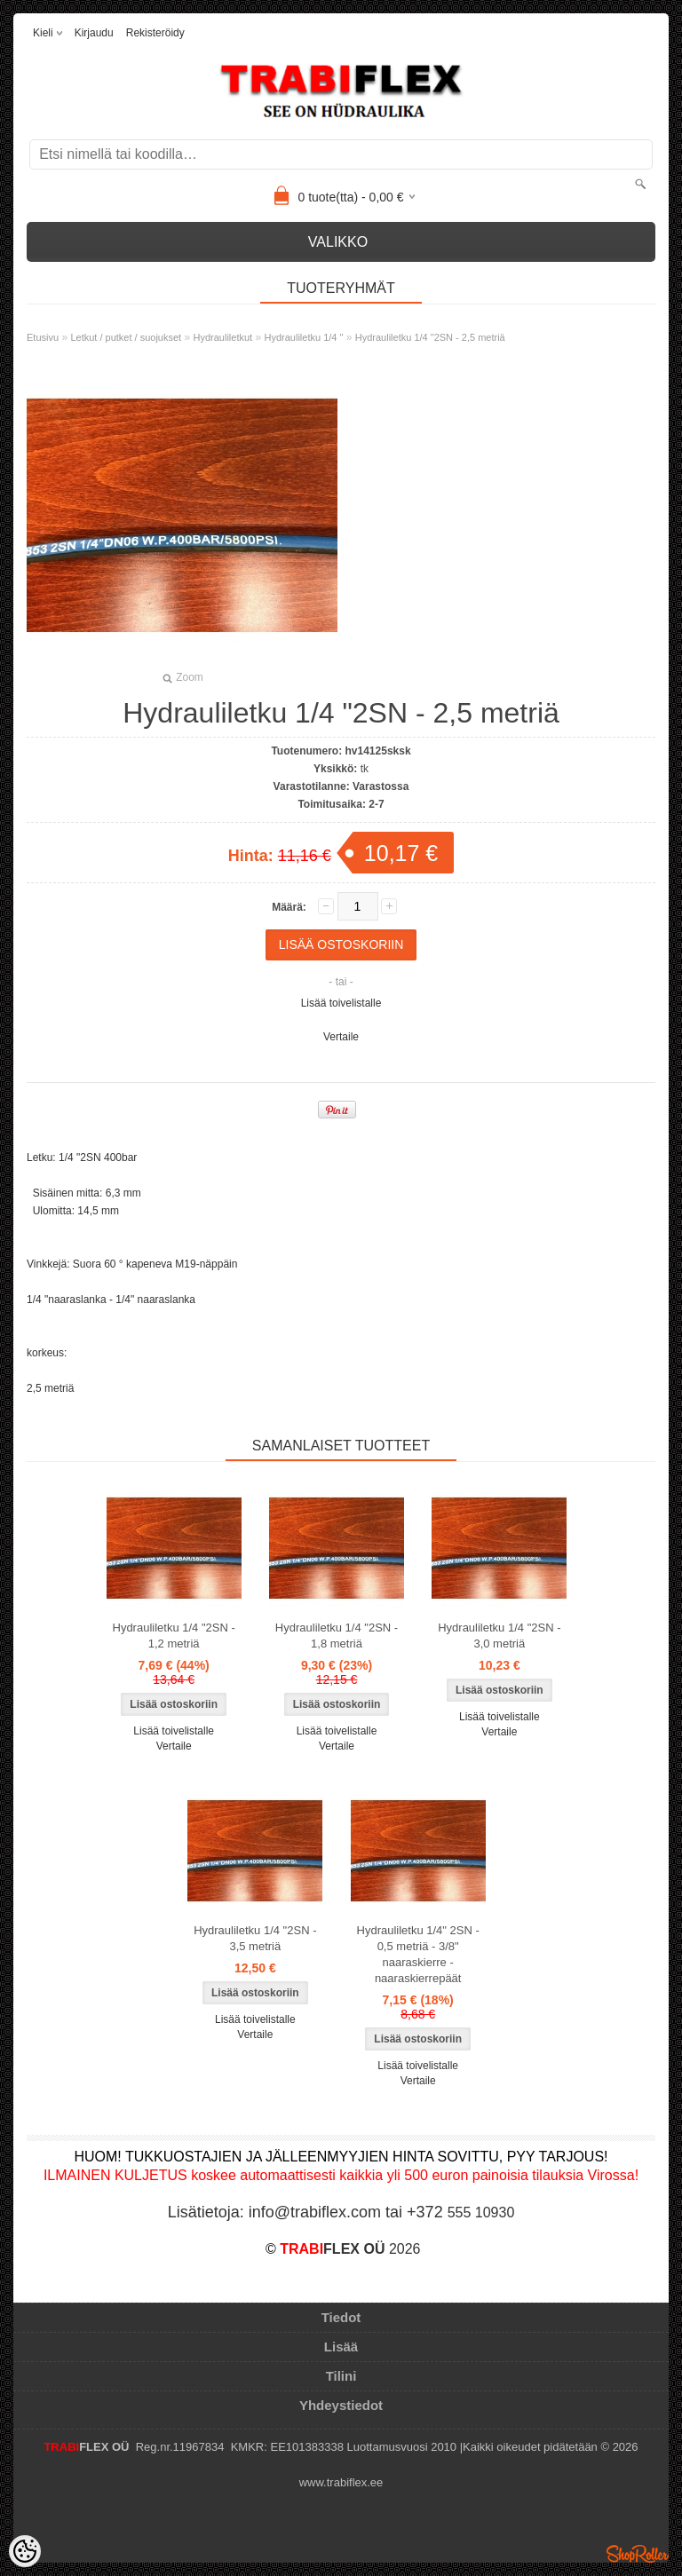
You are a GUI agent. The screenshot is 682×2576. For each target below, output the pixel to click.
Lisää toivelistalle (341, 1003)
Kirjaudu (94, 33)
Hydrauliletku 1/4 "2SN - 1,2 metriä (174, 1635)
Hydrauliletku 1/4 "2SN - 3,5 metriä (255, 1938)
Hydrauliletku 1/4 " (304, 337)
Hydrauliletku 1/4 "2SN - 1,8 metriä (336, 1635)
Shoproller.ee (638, 2554)
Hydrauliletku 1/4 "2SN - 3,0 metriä (499, 1635)
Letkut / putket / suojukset (125, 337)
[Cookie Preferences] (25, 2551)
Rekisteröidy (155, 33)
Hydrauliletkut (223, 337)
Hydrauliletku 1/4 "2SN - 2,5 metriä (430, 337)
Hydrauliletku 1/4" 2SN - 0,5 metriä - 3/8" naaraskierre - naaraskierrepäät (418, 1954)
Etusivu (43, 337)
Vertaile (341, 1037)
